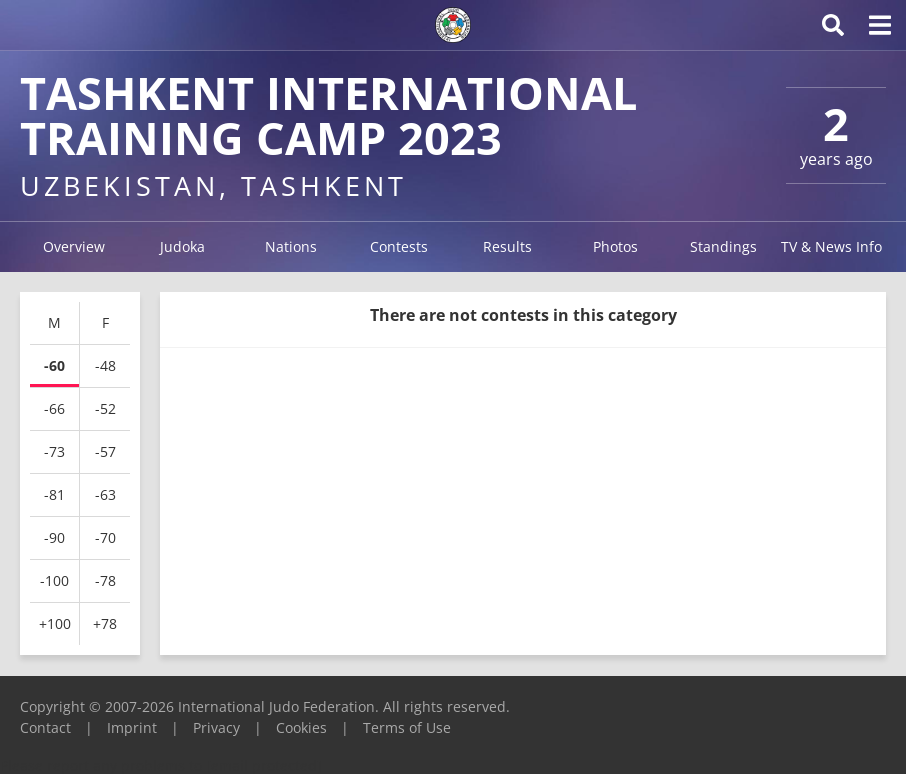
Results (507, 246)
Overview (74, 246)
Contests (399, 246)
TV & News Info (831, 246)
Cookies (301, 727)
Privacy (216, 727)
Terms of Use (407, 727)
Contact (45, 727)
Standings (723, 246)
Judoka (182, 246)
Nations (291, 246)
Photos (615, 246)
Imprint (132, 727)
